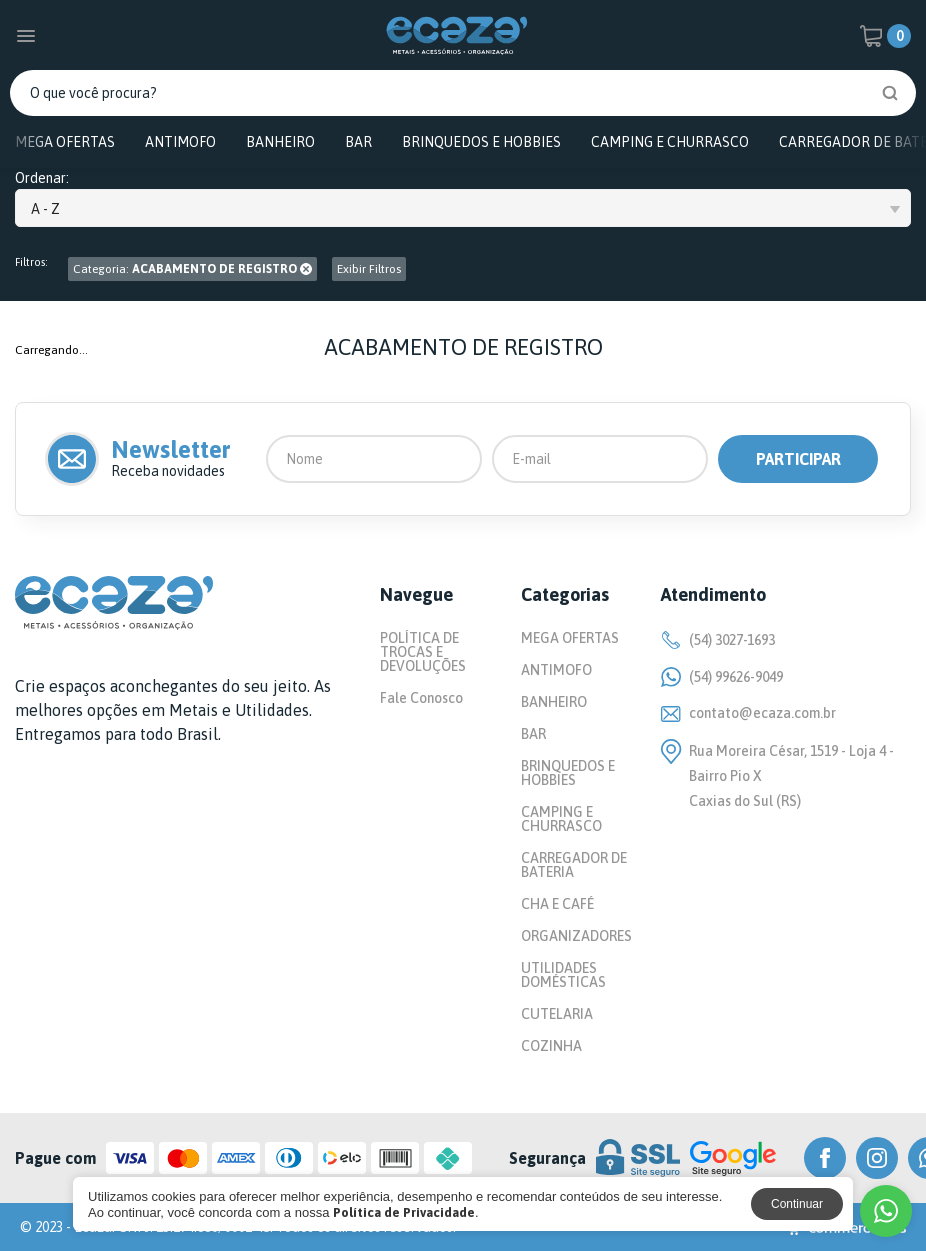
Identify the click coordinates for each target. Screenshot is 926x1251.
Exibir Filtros (369, 269)
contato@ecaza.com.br (748, 713)
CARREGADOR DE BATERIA (574, 865)
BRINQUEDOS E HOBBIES (481, 142)
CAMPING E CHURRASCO (670, 142)
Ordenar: (42, 178)
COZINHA (551, 1046)
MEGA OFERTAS (65, 142)
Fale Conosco (421, 698)
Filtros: (31, 262)
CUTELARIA (557, 1014)
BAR (358, 142)
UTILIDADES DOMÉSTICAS (563, 975)
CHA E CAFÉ (557, 904)
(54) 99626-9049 (722, 677)
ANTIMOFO (180, 142)
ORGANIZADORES (576, 936)
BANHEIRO (280, 142)
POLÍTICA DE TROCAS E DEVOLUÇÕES (423, 652)
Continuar (797, 1204)
